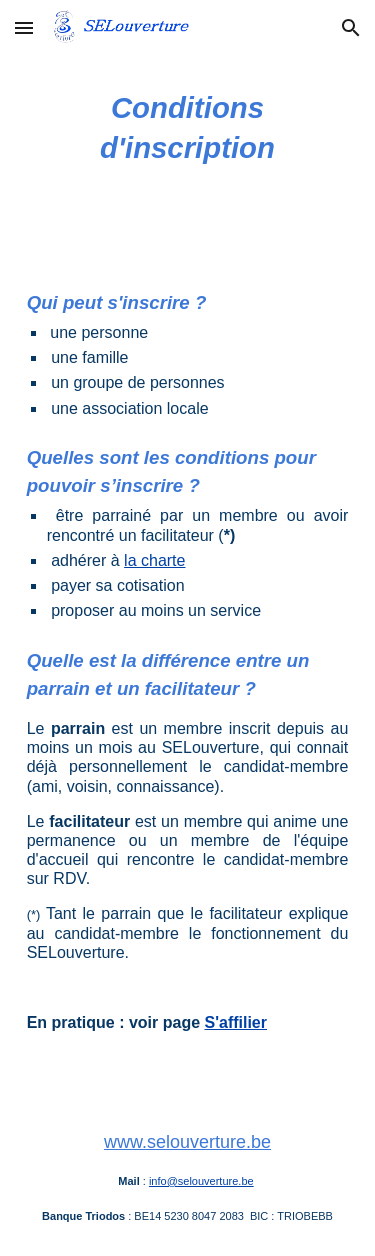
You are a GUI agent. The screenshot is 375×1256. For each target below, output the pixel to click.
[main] (188, 128)
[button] (24, 27)
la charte (154, 560)
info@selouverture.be (201, 1181)
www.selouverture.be (187, 1142)
